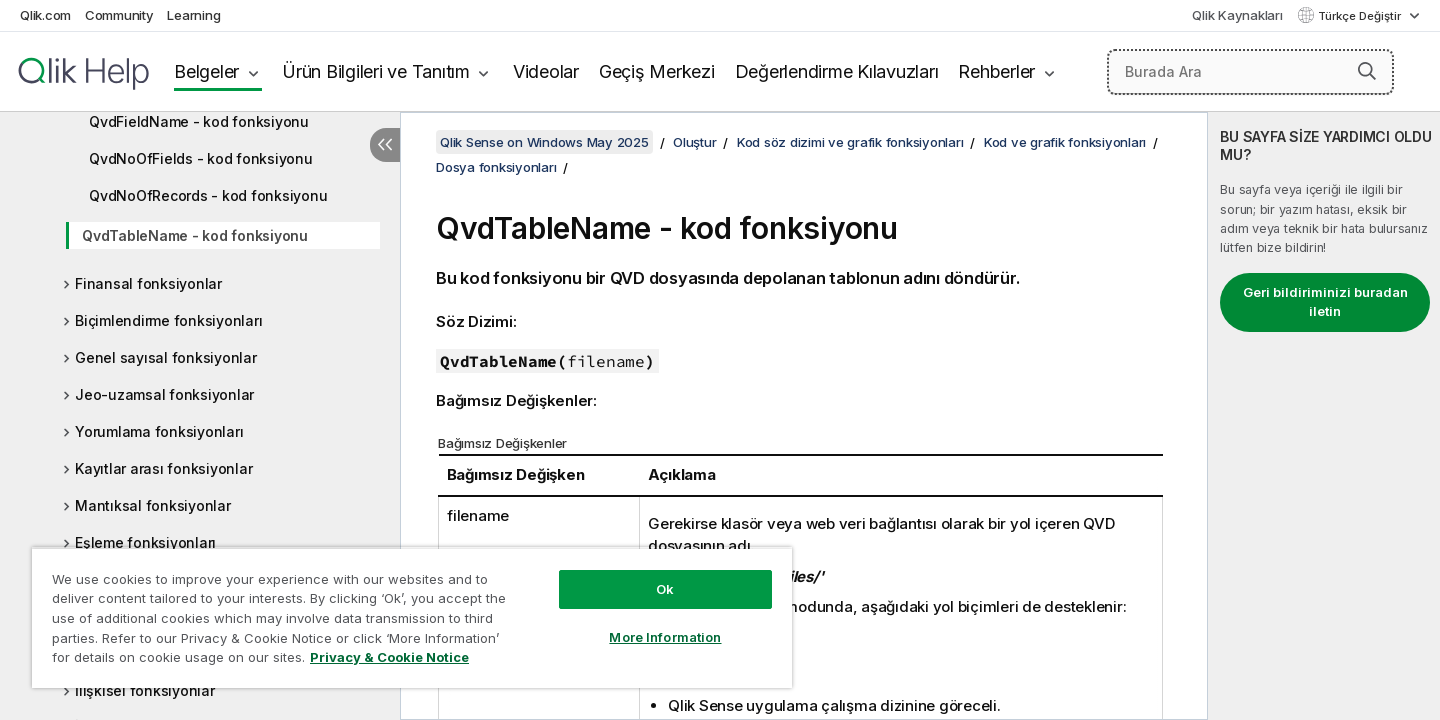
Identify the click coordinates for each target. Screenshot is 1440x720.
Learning (193, 15)
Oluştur (694, 142)
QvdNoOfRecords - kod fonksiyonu (208, 195)
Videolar (546, 71)
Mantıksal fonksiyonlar (153, 505)
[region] (412, 617)
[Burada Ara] (1250, 72)
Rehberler (996, 71)
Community (119, 15)
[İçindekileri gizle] (385, 145)
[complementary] (1324, 416)
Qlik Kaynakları (1237, 15)
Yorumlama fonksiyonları (159, 431)
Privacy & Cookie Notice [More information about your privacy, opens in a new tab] (389, 657)
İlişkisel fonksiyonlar (145, 690)
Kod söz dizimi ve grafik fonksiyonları (850, 142)
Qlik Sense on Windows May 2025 (544, 142)
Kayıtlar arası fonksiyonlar (163, 468)
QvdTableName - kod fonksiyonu (195, 235)
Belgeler (206, 71)
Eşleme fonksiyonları (145, 542)
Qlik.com (45, 15)
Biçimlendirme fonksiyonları (168, 320)
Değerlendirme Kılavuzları (837, 71)
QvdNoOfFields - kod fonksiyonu (201, 158)
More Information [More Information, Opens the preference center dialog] (665, 637)
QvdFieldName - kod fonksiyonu (199, 121)
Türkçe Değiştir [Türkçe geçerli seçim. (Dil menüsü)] (1361, 16)
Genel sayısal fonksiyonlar (166, 357)
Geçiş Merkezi (657, 71)
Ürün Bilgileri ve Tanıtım (376, 71)
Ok (665, 589)
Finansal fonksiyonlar (148, 283)
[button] (1367, 71)
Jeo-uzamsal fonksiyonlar (164, 394)
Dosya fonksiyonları (496, 167)
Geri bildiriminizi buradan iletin (1325, 302)
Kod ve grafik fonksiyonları (1065, 142)
